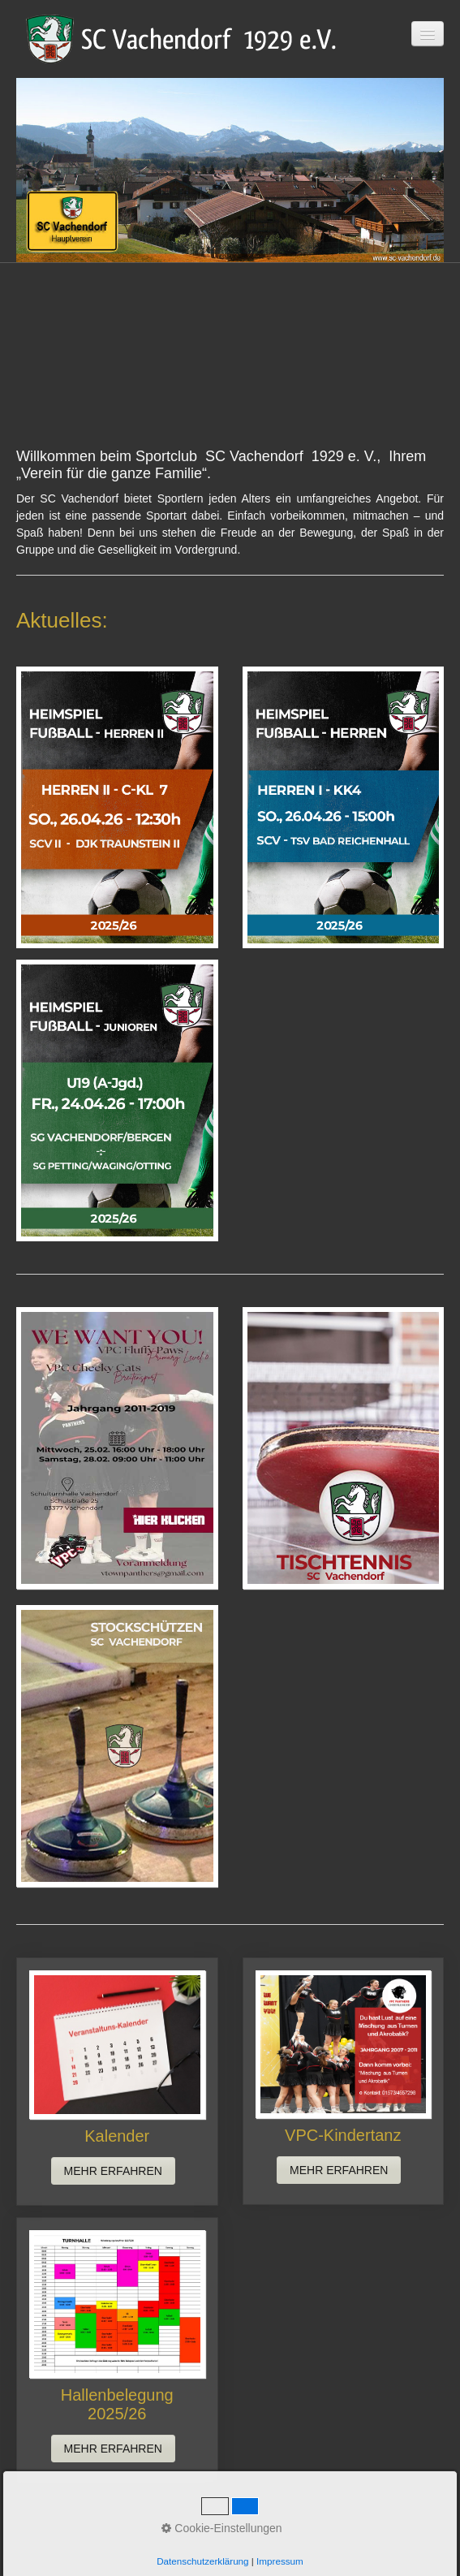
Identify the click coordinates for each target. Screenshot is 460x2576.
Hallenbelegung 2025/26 (117, 2350)
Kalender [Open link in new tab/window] (117, 2081)
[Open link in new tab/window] (117, 1448)
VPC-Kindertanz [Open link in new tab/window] (343, 2081)
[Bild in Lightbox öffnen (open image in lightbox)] (117, 807)
